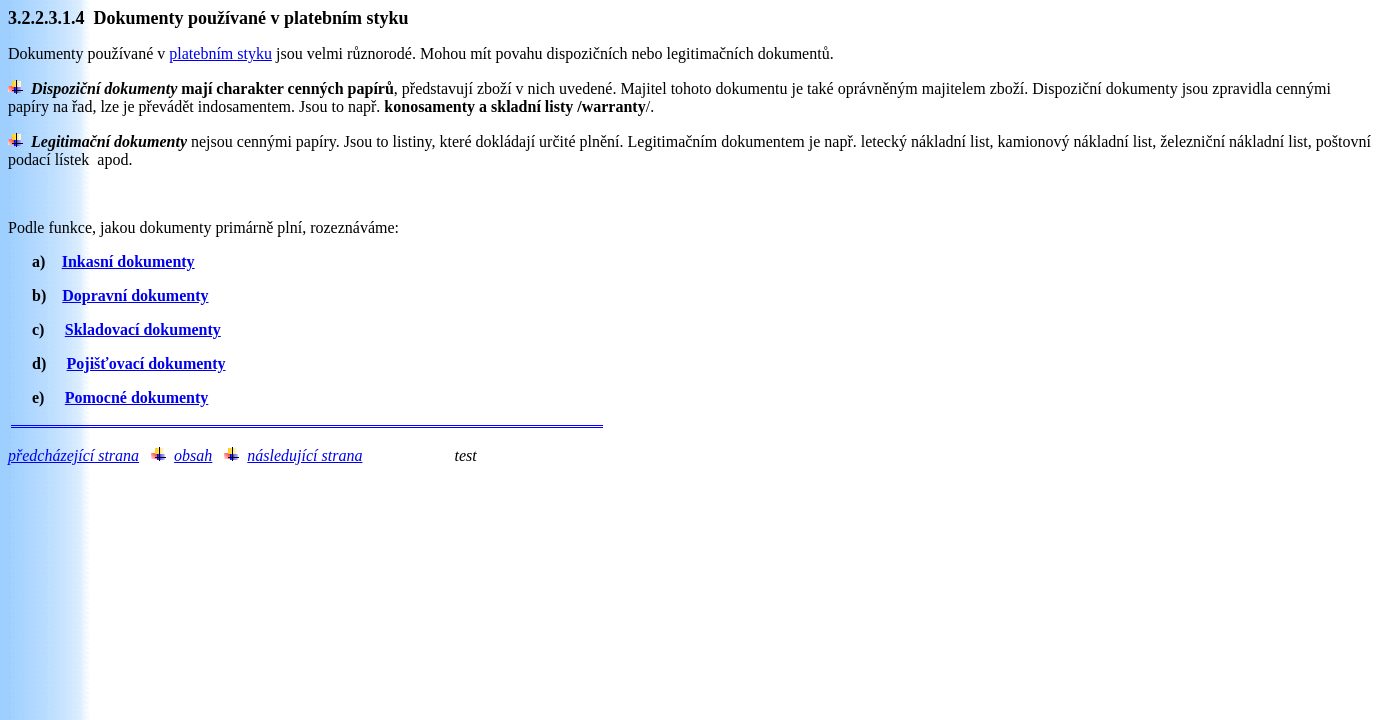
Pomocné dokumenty (137, 397)
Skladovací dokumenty (143, 329)
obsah (193, 455)
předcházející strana (73, 455)
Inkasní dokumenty (128, 261)
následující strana (304, 455)
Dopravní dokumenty (135, 295)
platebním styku (220, 53)
